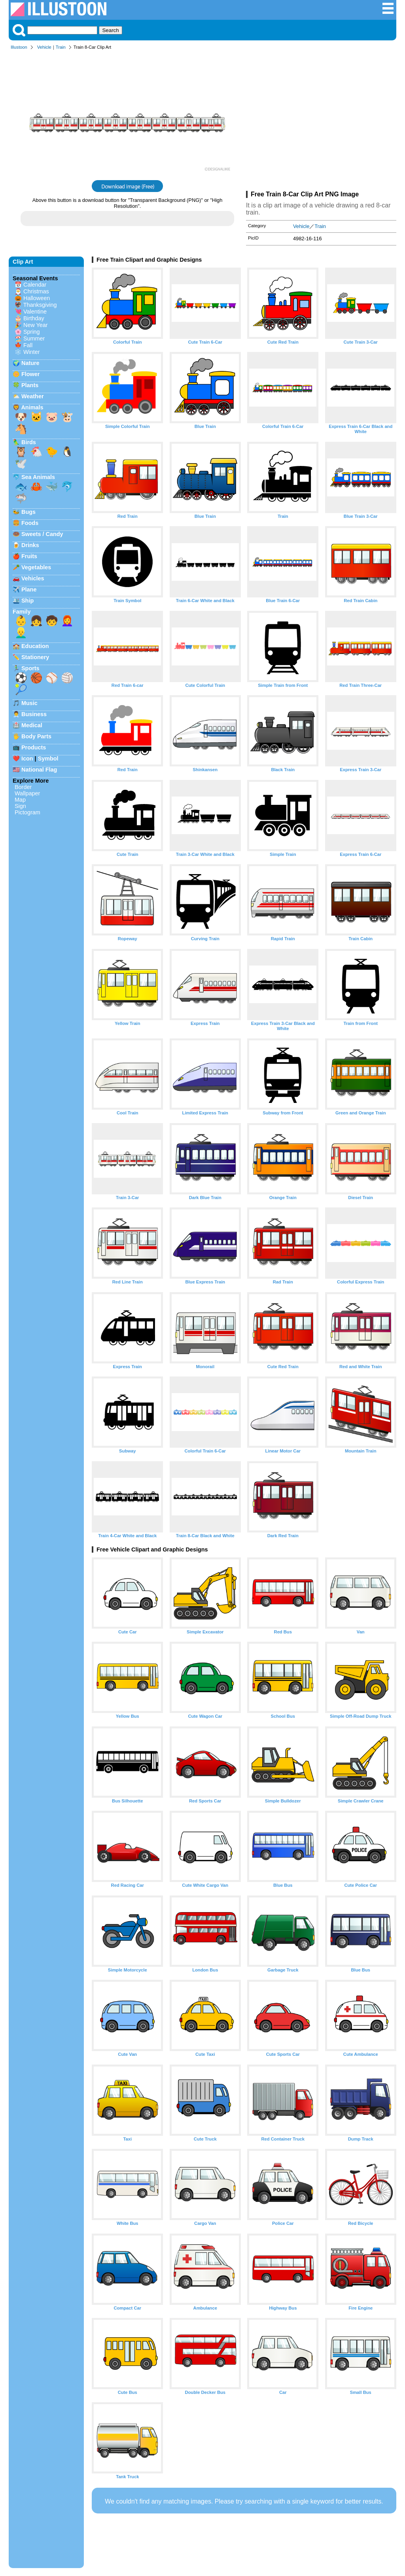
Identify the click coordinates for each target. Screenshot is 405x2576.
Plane (28, 589)
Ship (27, 600)
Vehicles (32, 578)
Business (34, 714)
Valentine (35, 311)
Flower (30, 374)
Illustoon (19, 47)
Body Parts (36, 736)
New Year (35, 325)
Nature (30, 363)
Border (23, 787)
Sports (30, 668)
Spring (31, 332)
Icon (27, 758)
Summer (34, 338)
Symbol (48, 758)
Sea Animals (38, 477)
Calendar (34, 284)
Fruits (29, 556)
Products (33, 747)
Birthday (33, 318)
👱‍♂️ (21, 632)
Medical (31, 725)
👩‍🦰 (67, 620)
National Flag (39, 769)
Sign (20, 806)
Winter (31, 352)
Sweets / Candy (42, 534)
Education (35, 646)
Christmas (36, 291)
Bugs (28, 512)
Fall (27, 345)
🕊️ (21, 463)
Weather (32, 396)
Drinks (30, 545)
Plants (29, 385)
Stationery (35, 657)
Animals (32, 407)
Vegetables (36, 567)
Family (22, 611)
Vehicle (44, 47)
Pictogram (27, 812)
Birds (28, 442)
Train (61, 47)
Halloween (36, 298)
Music (29, 703)
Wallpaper (27, 793)
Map (20, 800)
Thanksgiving (40, 305)
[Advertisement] (321, 122)
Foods (29, 523)
